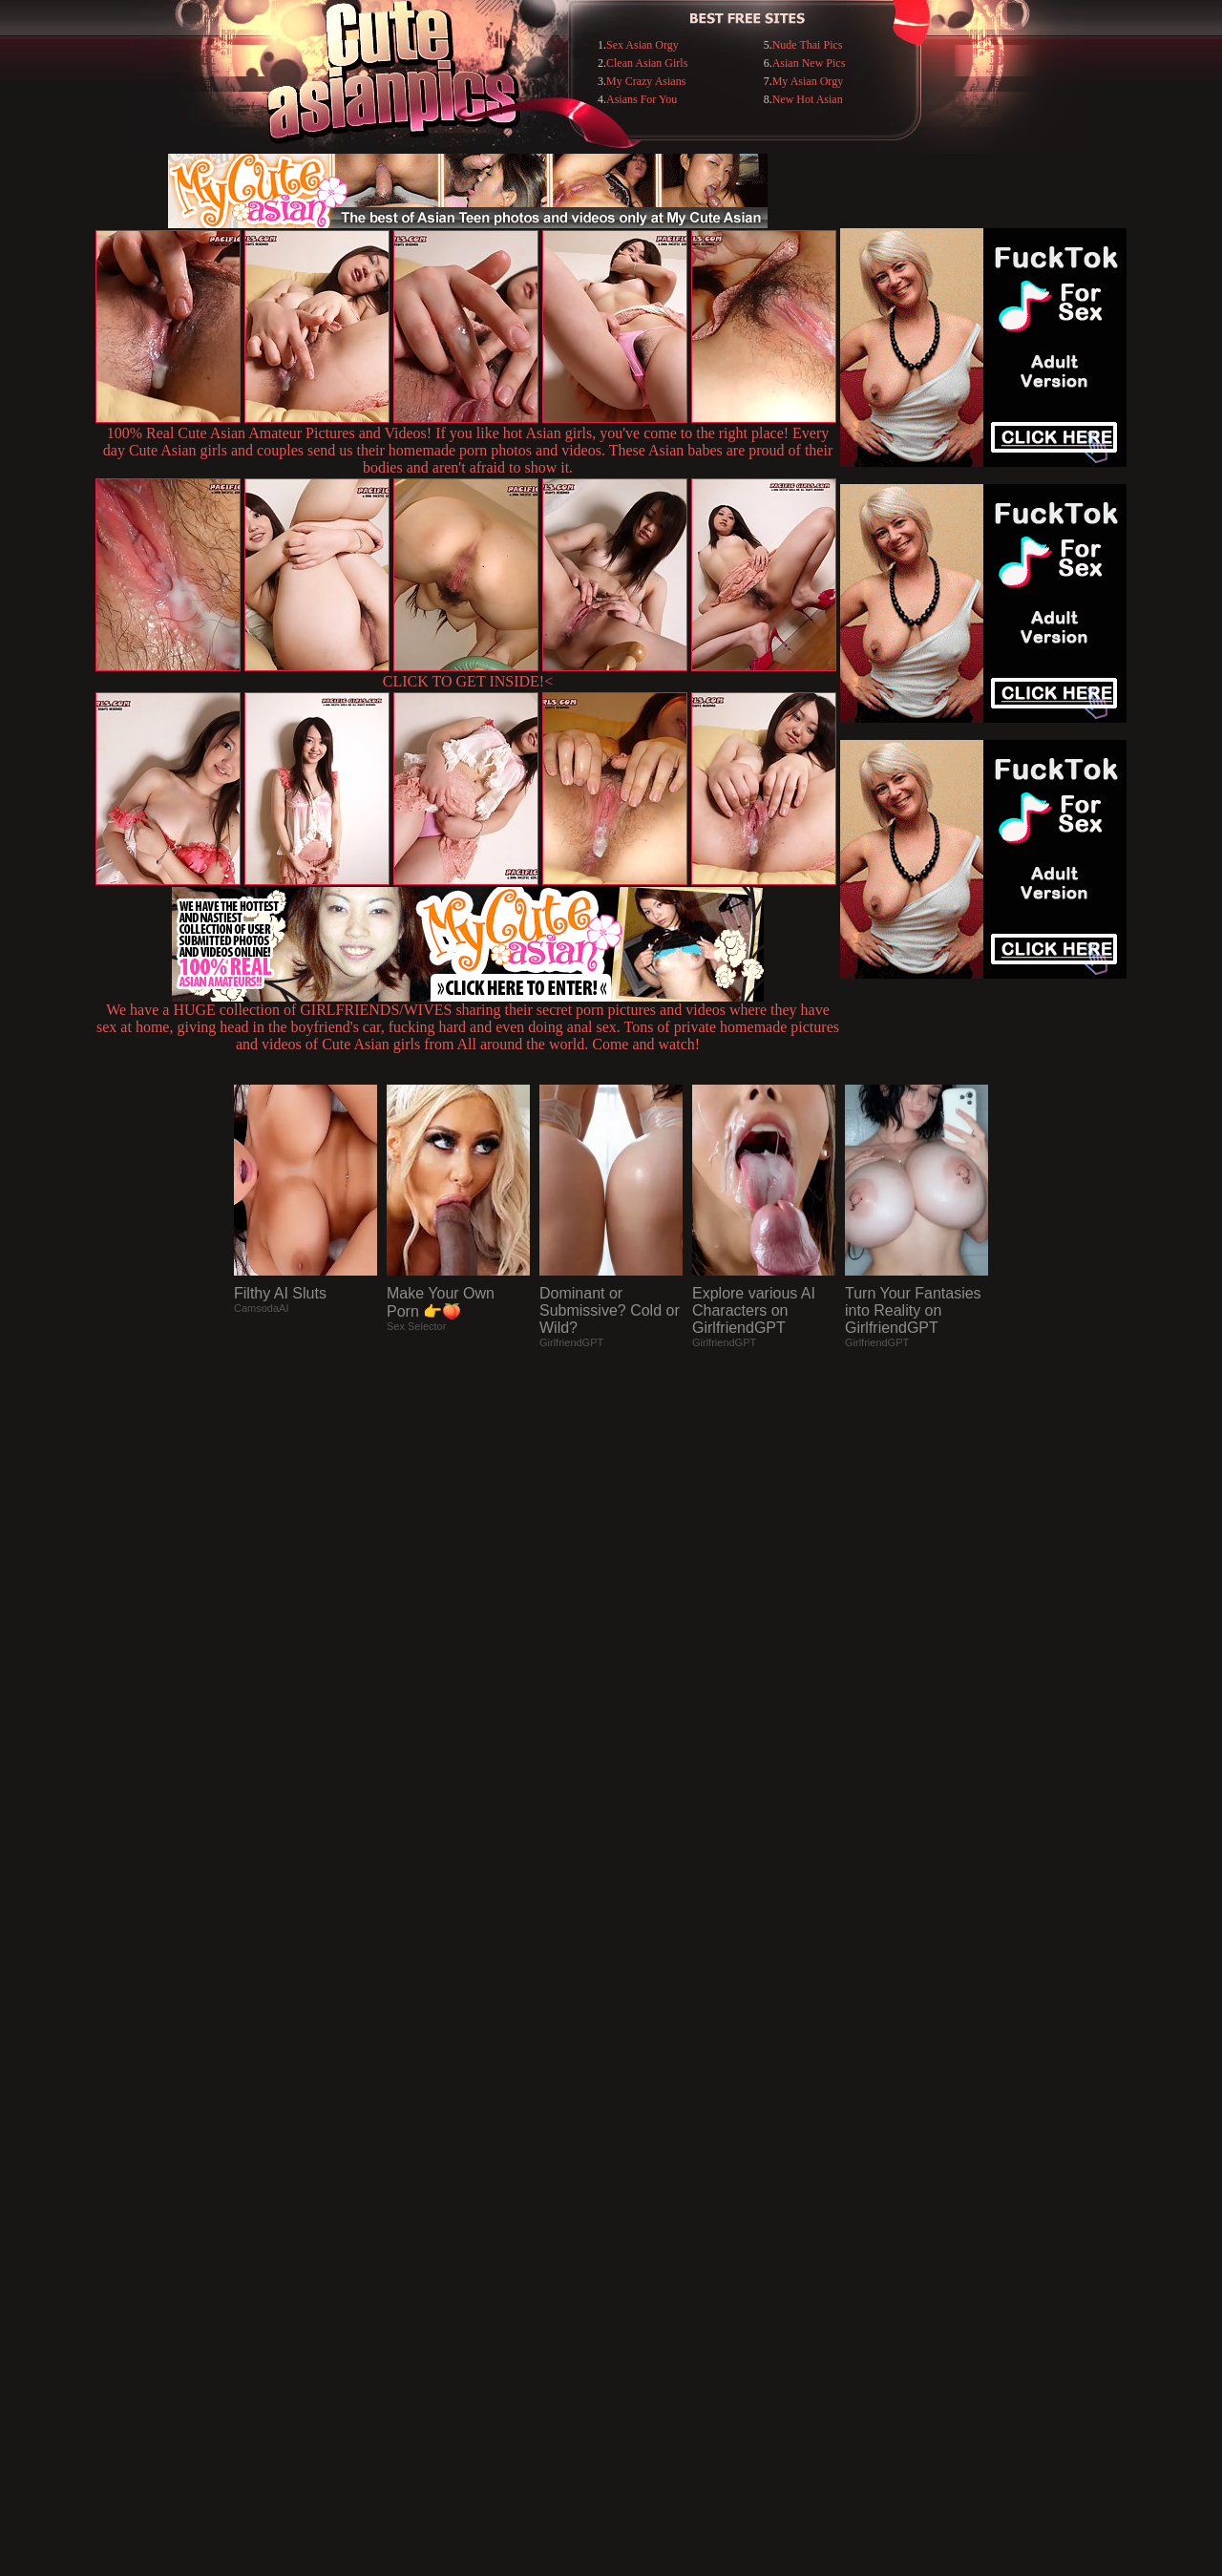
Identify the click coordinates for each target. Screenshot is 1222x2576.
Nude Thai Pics (807, 45)
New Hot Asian (807, 99)
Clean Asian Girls (646, 63)
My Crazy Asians (645, 81)
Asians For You (641, 99)
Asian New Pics (809, 63)
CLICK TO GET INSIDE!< (468, 681)
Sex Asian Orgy (642, 45)
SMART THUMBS (645, 2185)
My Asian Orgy (807, 81)
